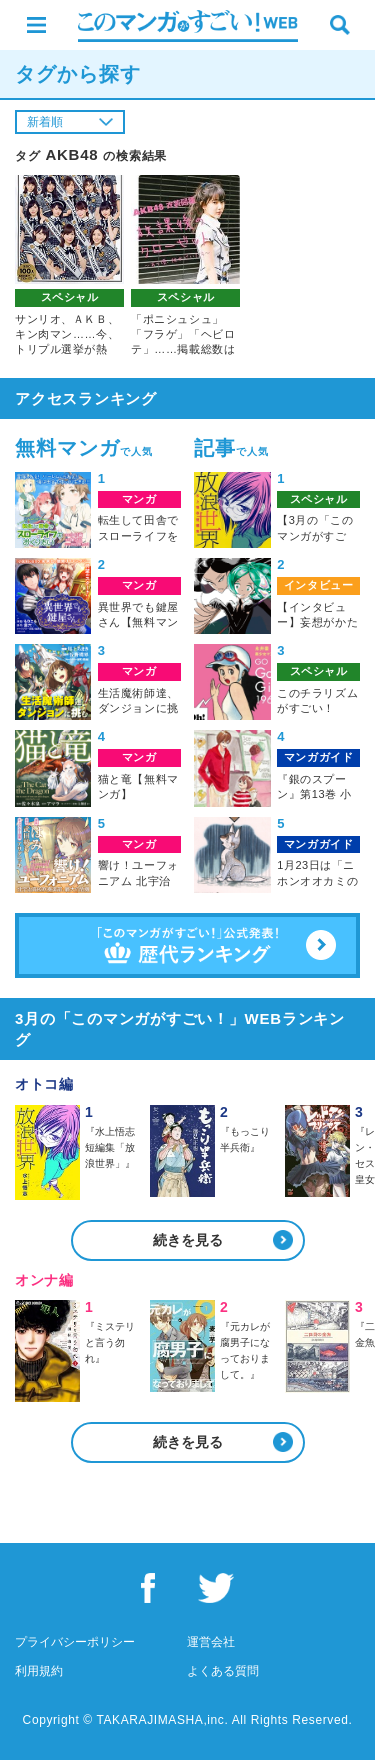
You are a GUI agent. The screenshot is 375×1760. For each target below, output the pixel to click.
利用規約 (39, 1671)
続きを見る (188, 1240)
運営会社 (211, 1642)
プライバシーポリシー (75, 1642)
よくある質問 (223, 1671)
